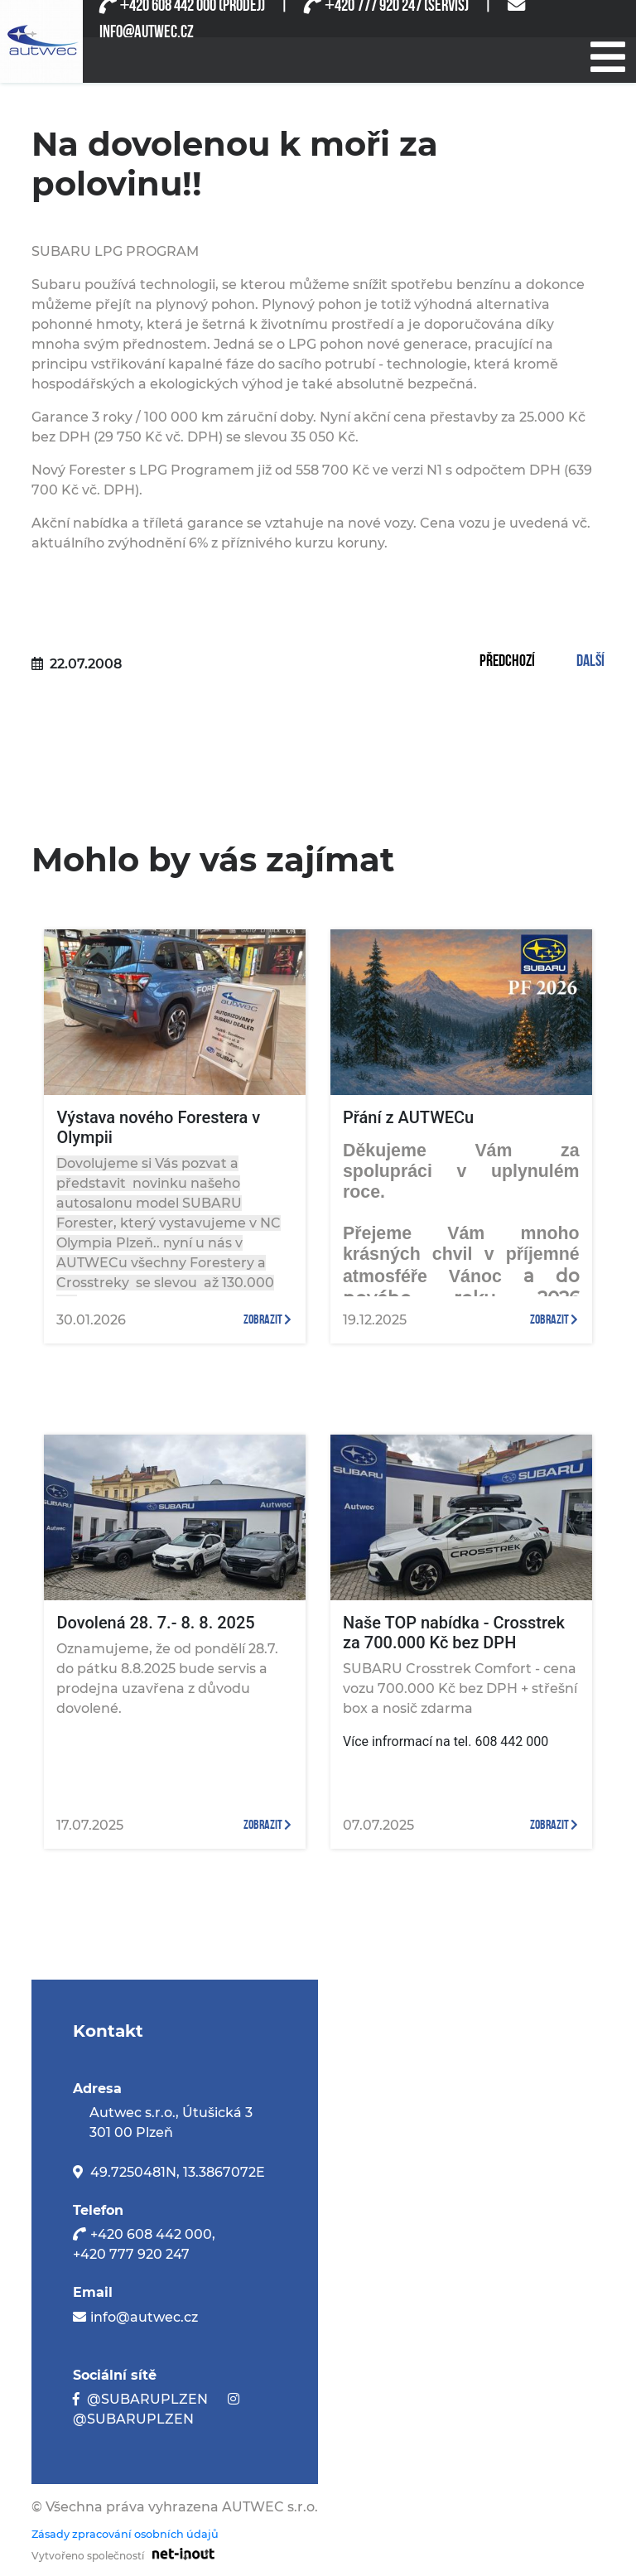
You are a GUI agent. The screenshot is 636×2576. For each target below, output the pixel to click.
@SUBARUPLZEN (147, 2399)
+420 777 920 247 (131, 2254)
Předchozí (507, 662)
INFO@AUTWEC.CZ (146, 32)
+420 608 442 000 (151, 2234)
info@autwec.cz (144, 2317)
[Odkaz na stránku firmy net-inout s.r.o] (179, 2553)
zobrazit (267, 1320)
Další (590, 662)
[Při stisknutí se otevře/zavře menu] (607, 55)
